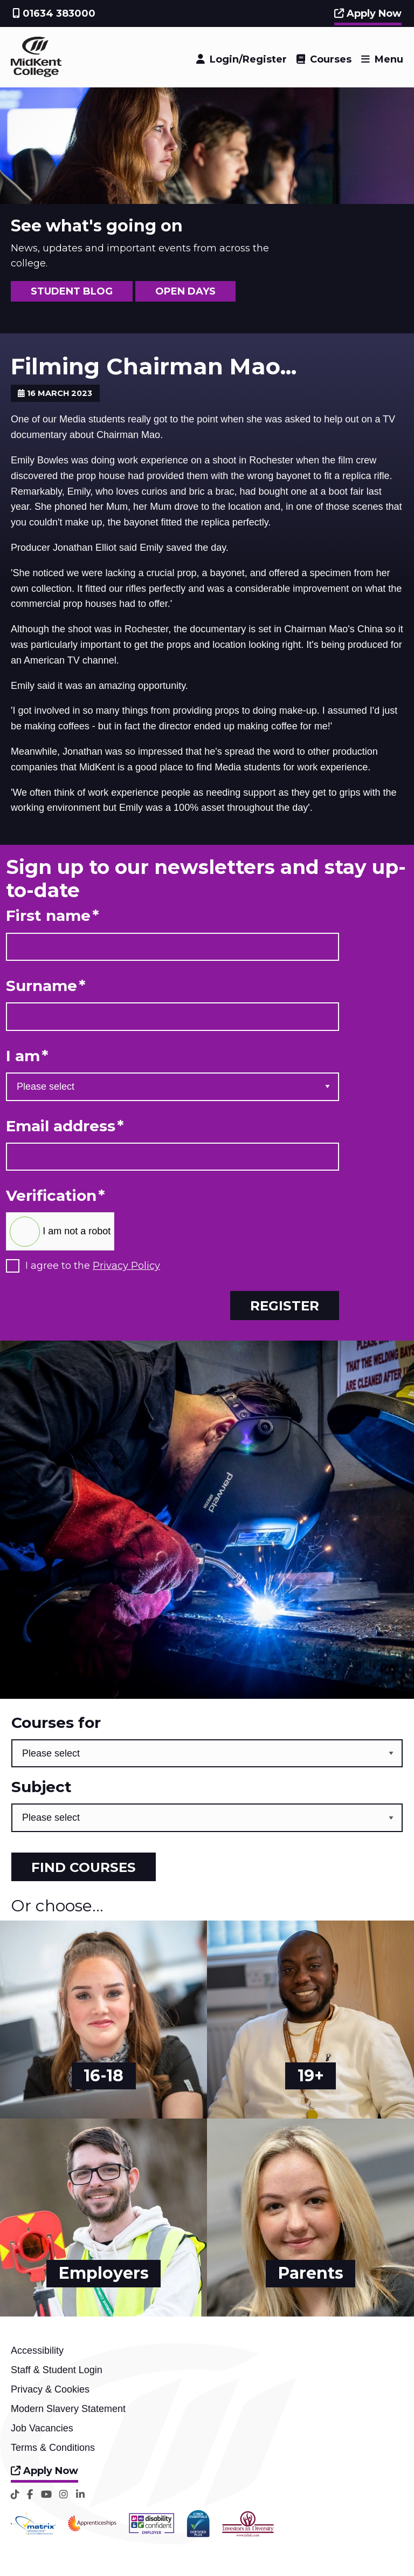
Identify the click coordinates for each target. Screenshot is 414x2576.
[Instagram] (63, 2494)
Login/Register (248, 59)
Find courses (83, 1867)
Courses (330, 59)
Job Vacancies (42, 2428)
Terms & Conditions (53, 2447)
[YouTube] (46, 2494)
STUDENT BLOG (72, 291)
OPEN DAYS (185, 291)
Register (284, 1305)
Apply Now (368, 13)
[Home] (36, 74)
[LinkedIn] (80, 2494)
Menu (389, 59)
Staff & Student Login (56, 2370)
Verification (55, 1196)
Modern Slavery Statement (68, 2409)
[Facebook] (30, 2494)
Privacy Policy (126, 1266)
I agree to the (92, 1266)
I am (27, 1056)
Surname (46, 986)
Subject (41, 1787)
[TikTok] (15, 2494)
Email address (65, 1126)
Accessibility (37, 2350)
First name (52, 916)
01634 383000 (53, 13)
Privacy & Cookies (50, 2389)
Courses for (56, 1723)
